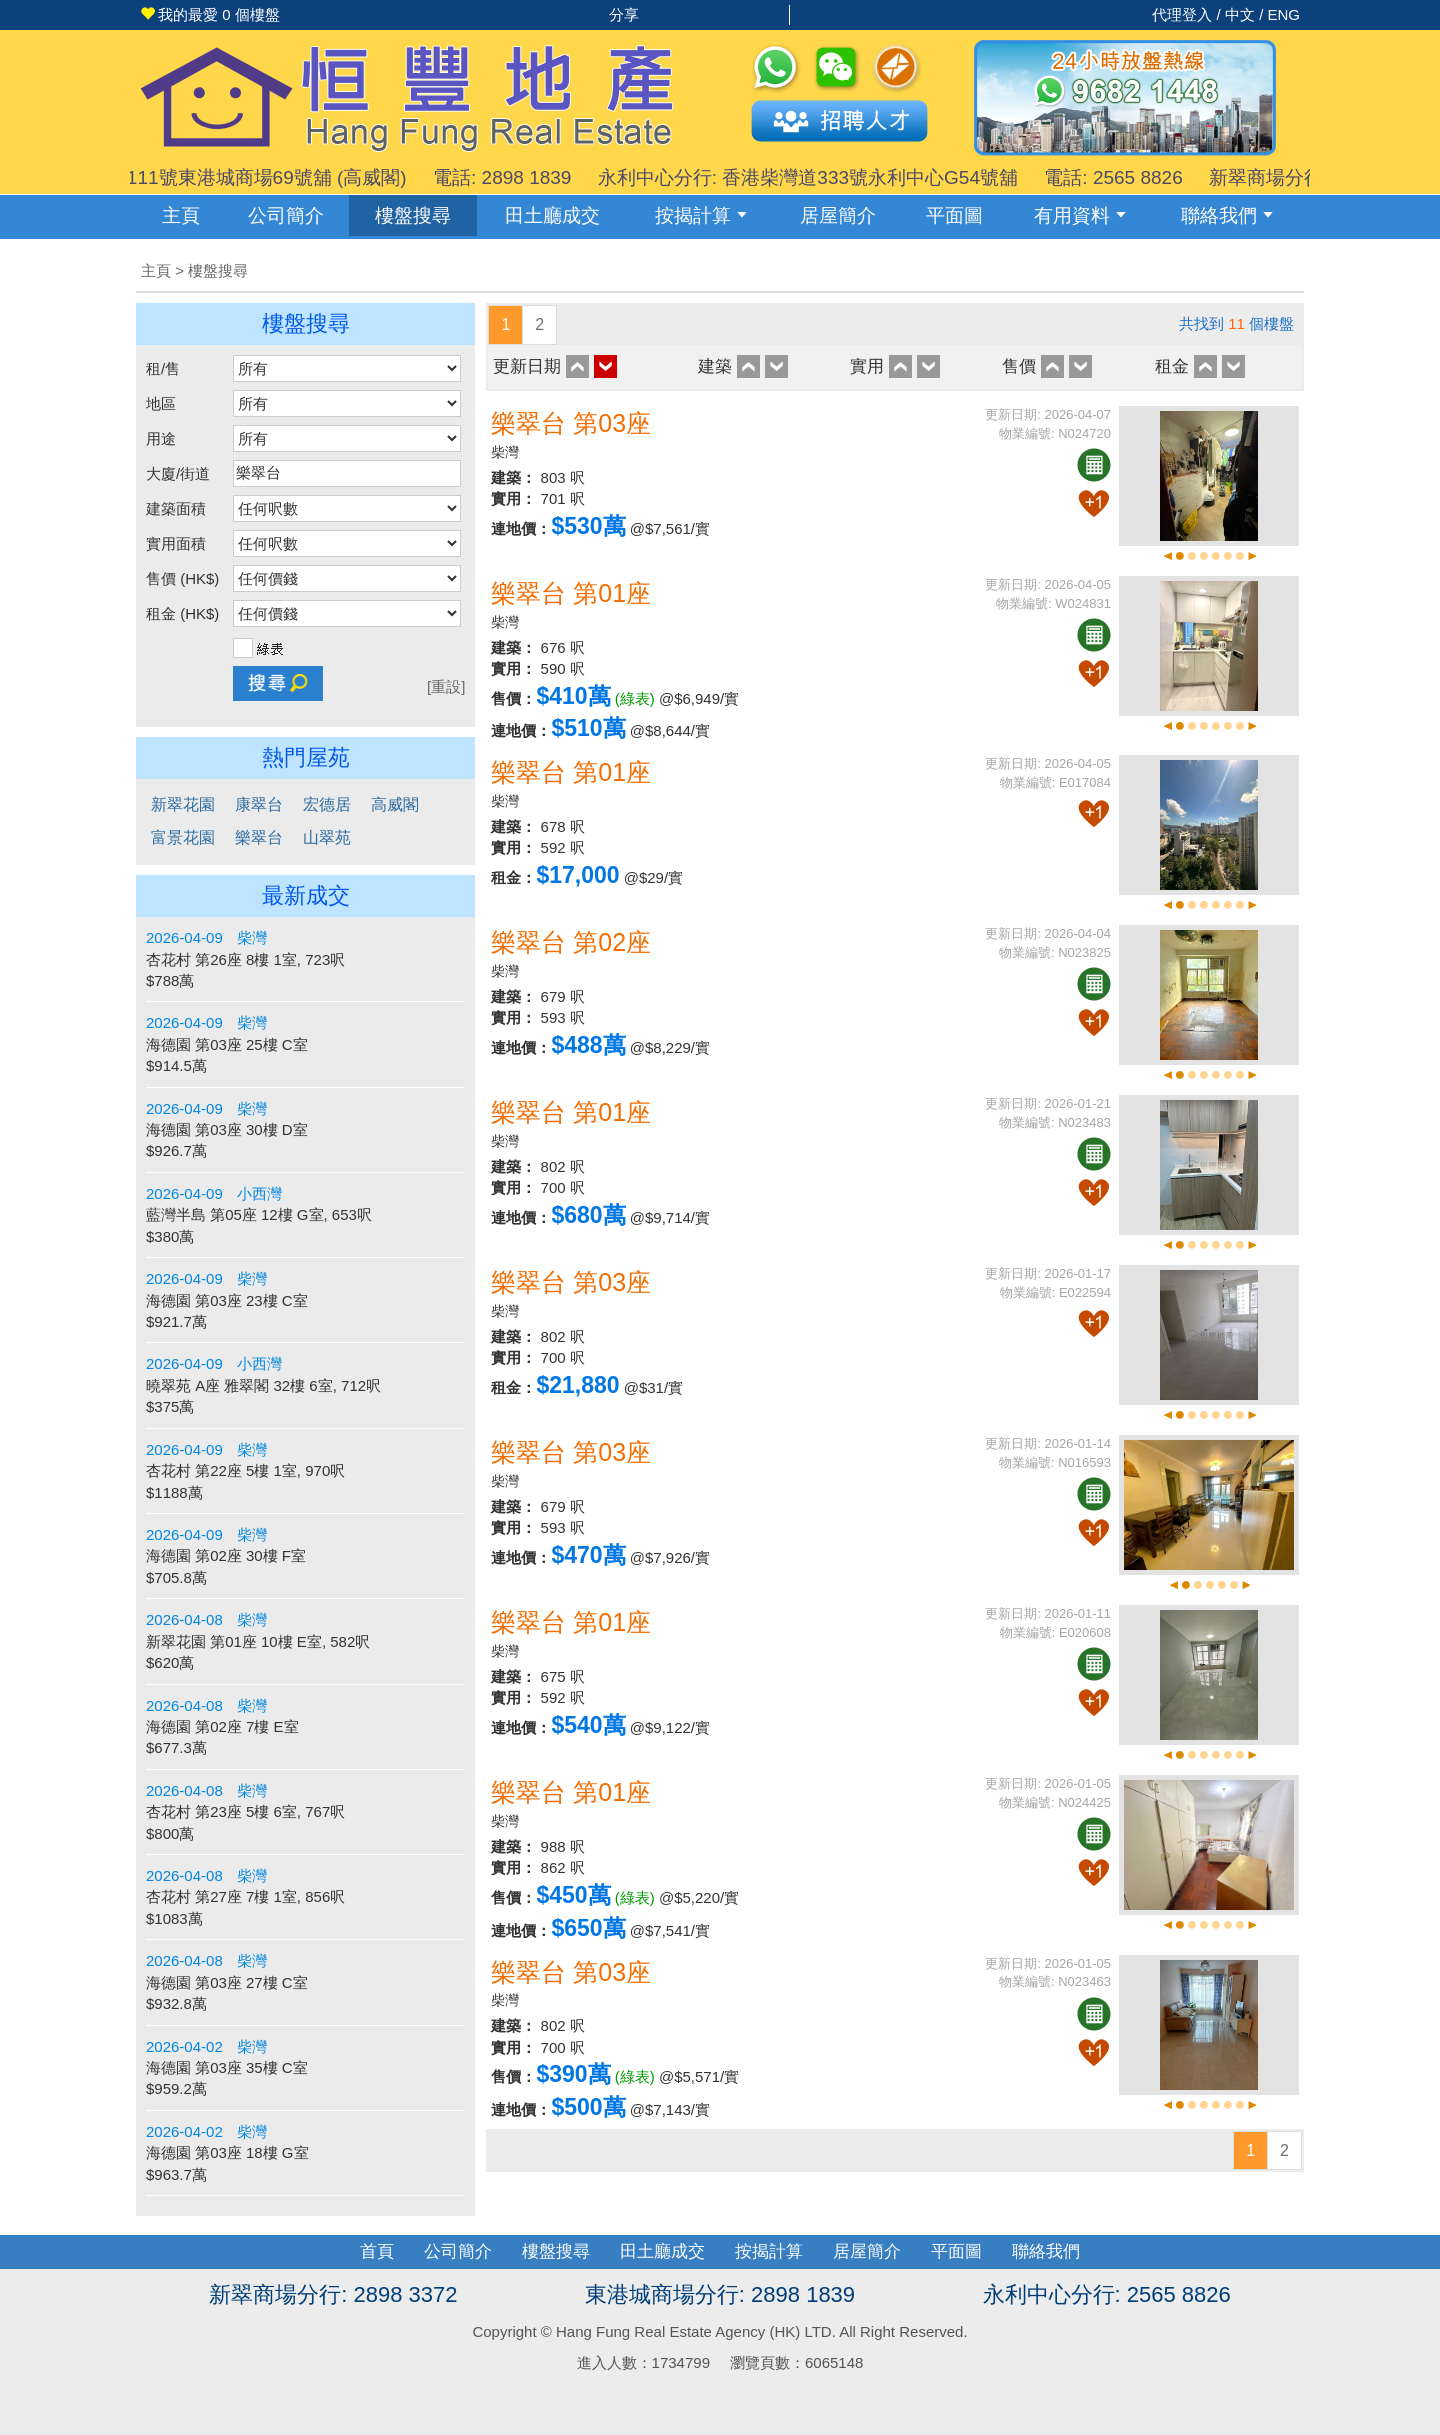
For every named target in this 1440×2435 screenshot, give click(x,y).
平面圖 (954, 215)
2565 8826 (1179, 2294)
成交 (552, 215)
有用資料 (1080, 215)
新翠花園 (183, 804)
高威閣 (395, 804)
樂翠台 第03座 (571, 423)
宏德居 (327, 804)
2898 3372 (405, 2294)
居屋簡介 (838, 215)
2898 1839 (803, 2294)
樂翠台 (259, 837)
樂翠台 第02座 (571, 942)
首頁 (377, 2251)
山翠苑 (327, 837)
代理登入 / (1188, 14)
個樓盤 (210, 14)
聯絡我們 (1227, 215)
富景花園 (183, 837)
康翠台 (259, 804)
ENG (1283, 14)
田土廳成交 (662, 2251)
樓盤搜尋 (413, 215)
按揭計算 (701, 215)
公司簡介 (286, 215)
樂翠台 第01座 (571, 593)
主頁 (181, 215)
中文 (1240, 14)
